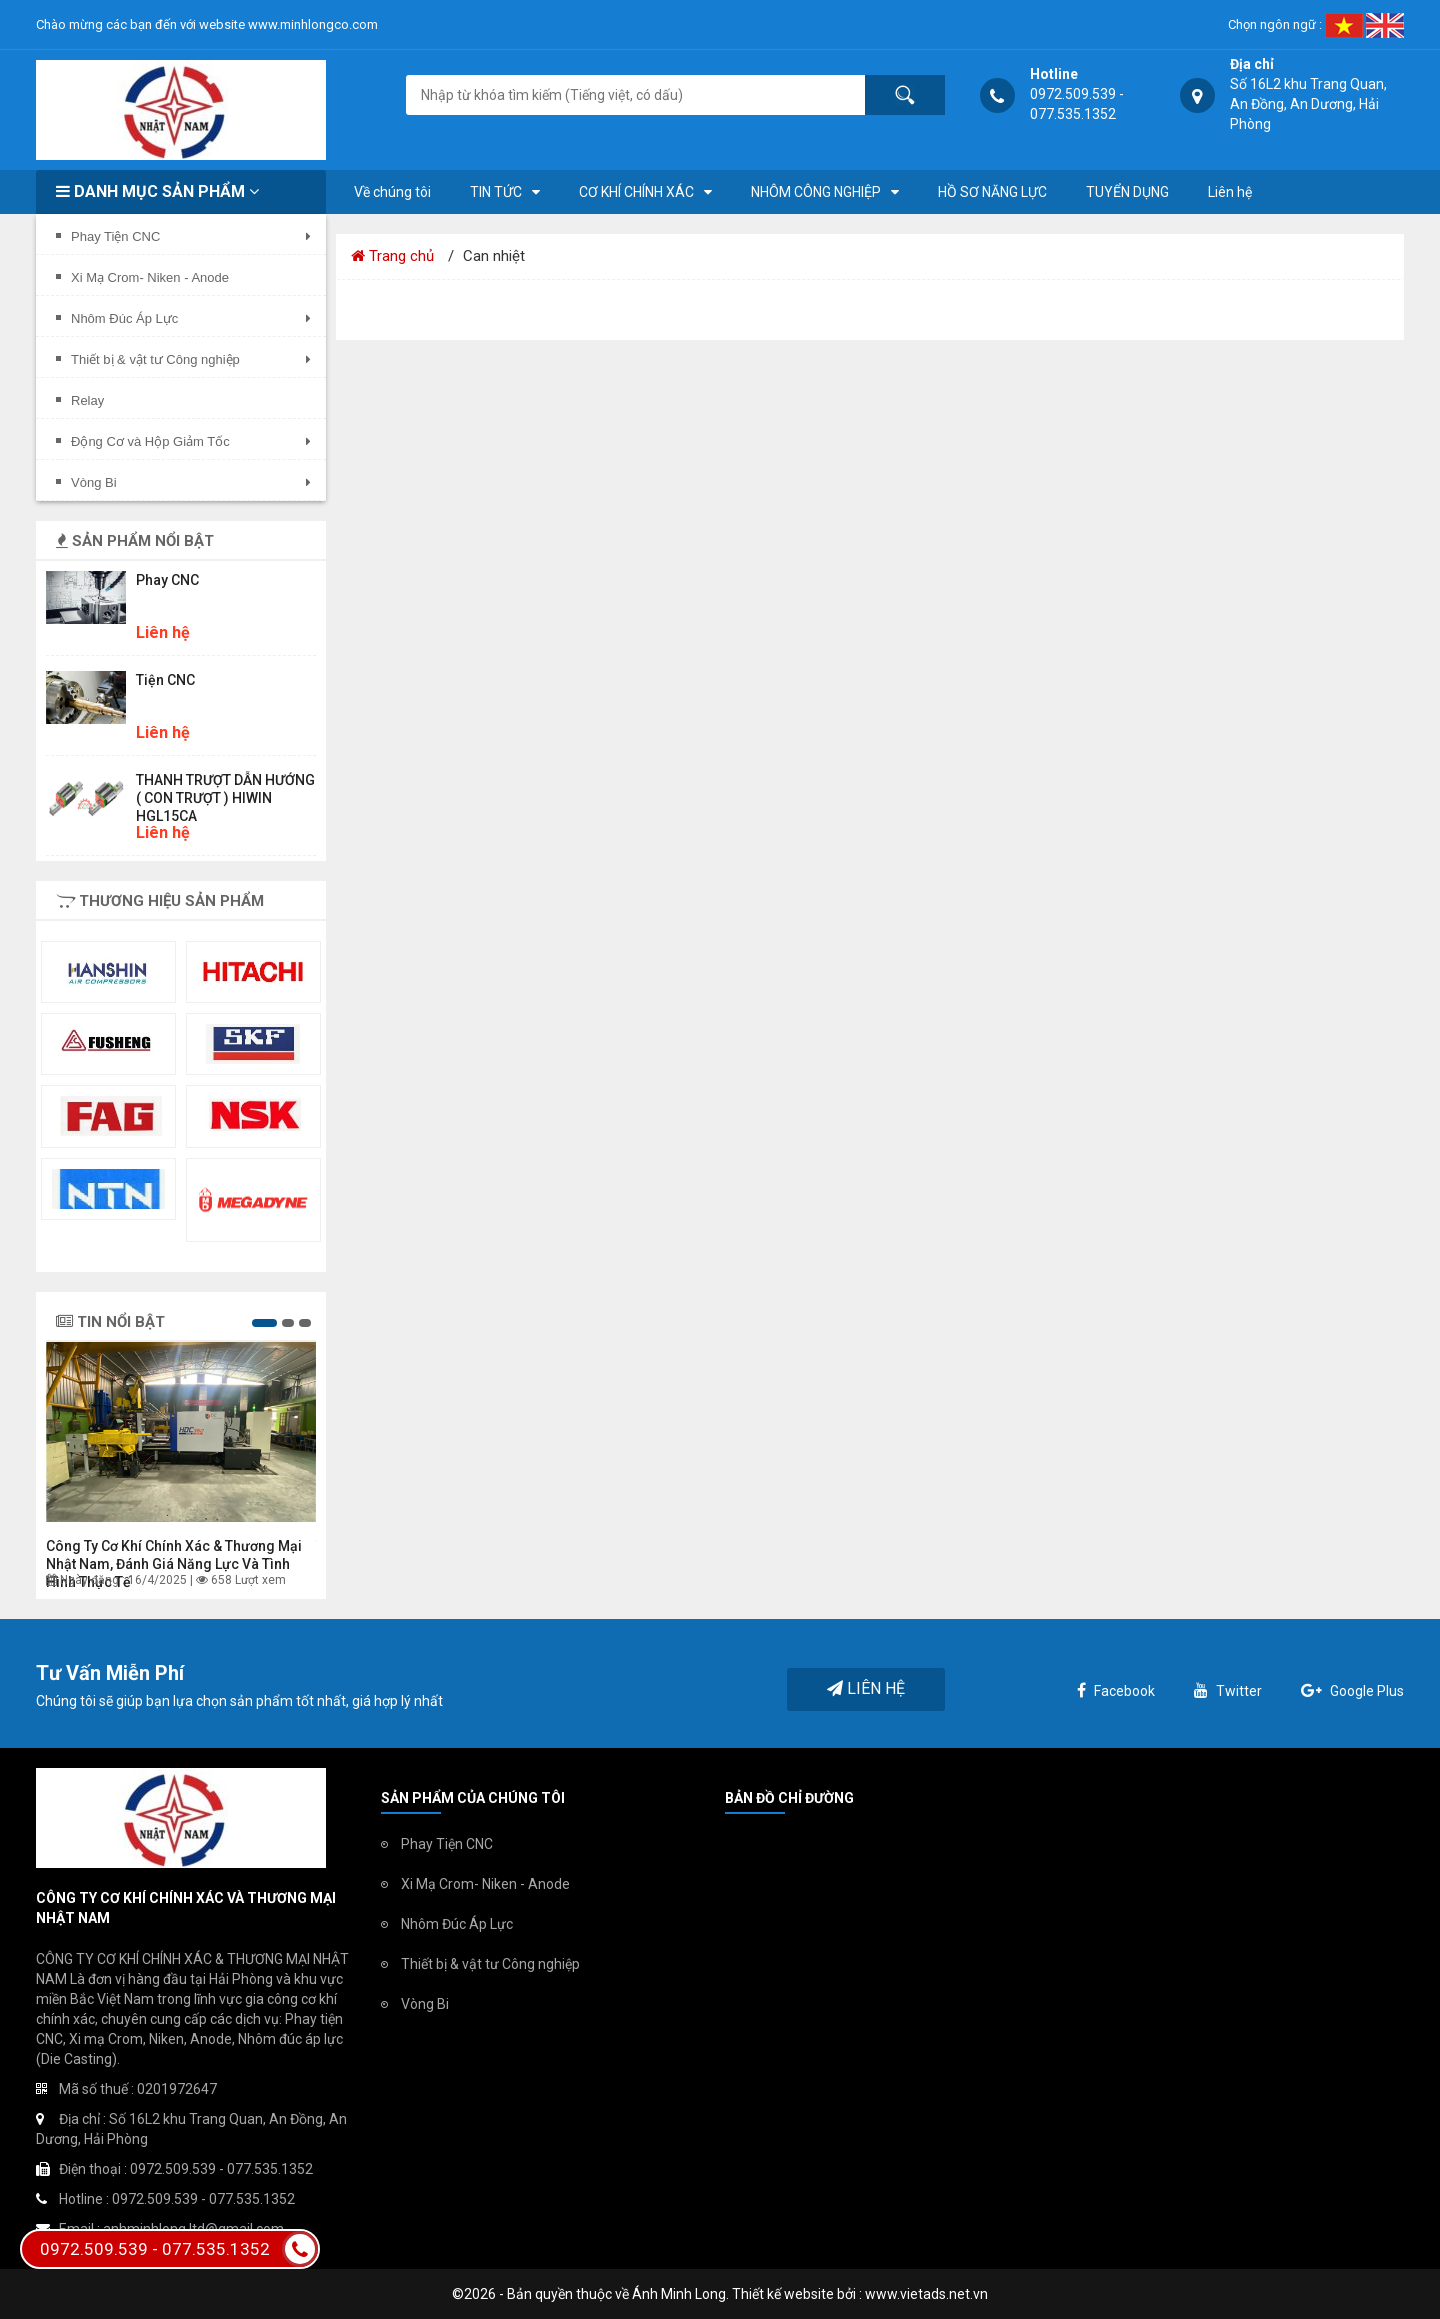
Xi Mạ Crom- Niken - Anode (485, 1884)
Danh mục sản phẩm (157, 191)
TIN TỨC (496, 192)
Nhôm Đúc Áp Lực (457, 1924)
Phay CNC (167, 580)
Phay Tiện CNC (447, 1844)
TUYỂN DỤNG (1127, 192)
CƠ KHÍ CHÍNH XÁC (636, 192)
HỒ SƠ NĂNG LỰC (992, 192)
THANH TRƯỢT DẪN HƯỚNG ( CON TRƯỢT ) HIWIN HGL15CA (225, 798)
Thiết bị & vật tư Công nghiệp (490, 1964)
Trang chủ (392, 256)
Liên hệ (1230, 192)
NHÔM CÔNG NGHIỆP (816, 192)
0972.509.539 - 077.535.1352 (179, 2249)
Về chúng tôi (392, 192)
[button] (264, 1323)
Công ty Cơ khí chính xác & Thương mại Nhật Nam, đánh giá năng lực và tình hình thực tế (174, 1564)
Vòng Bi (425, 2004)
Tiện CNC (165, 680)
